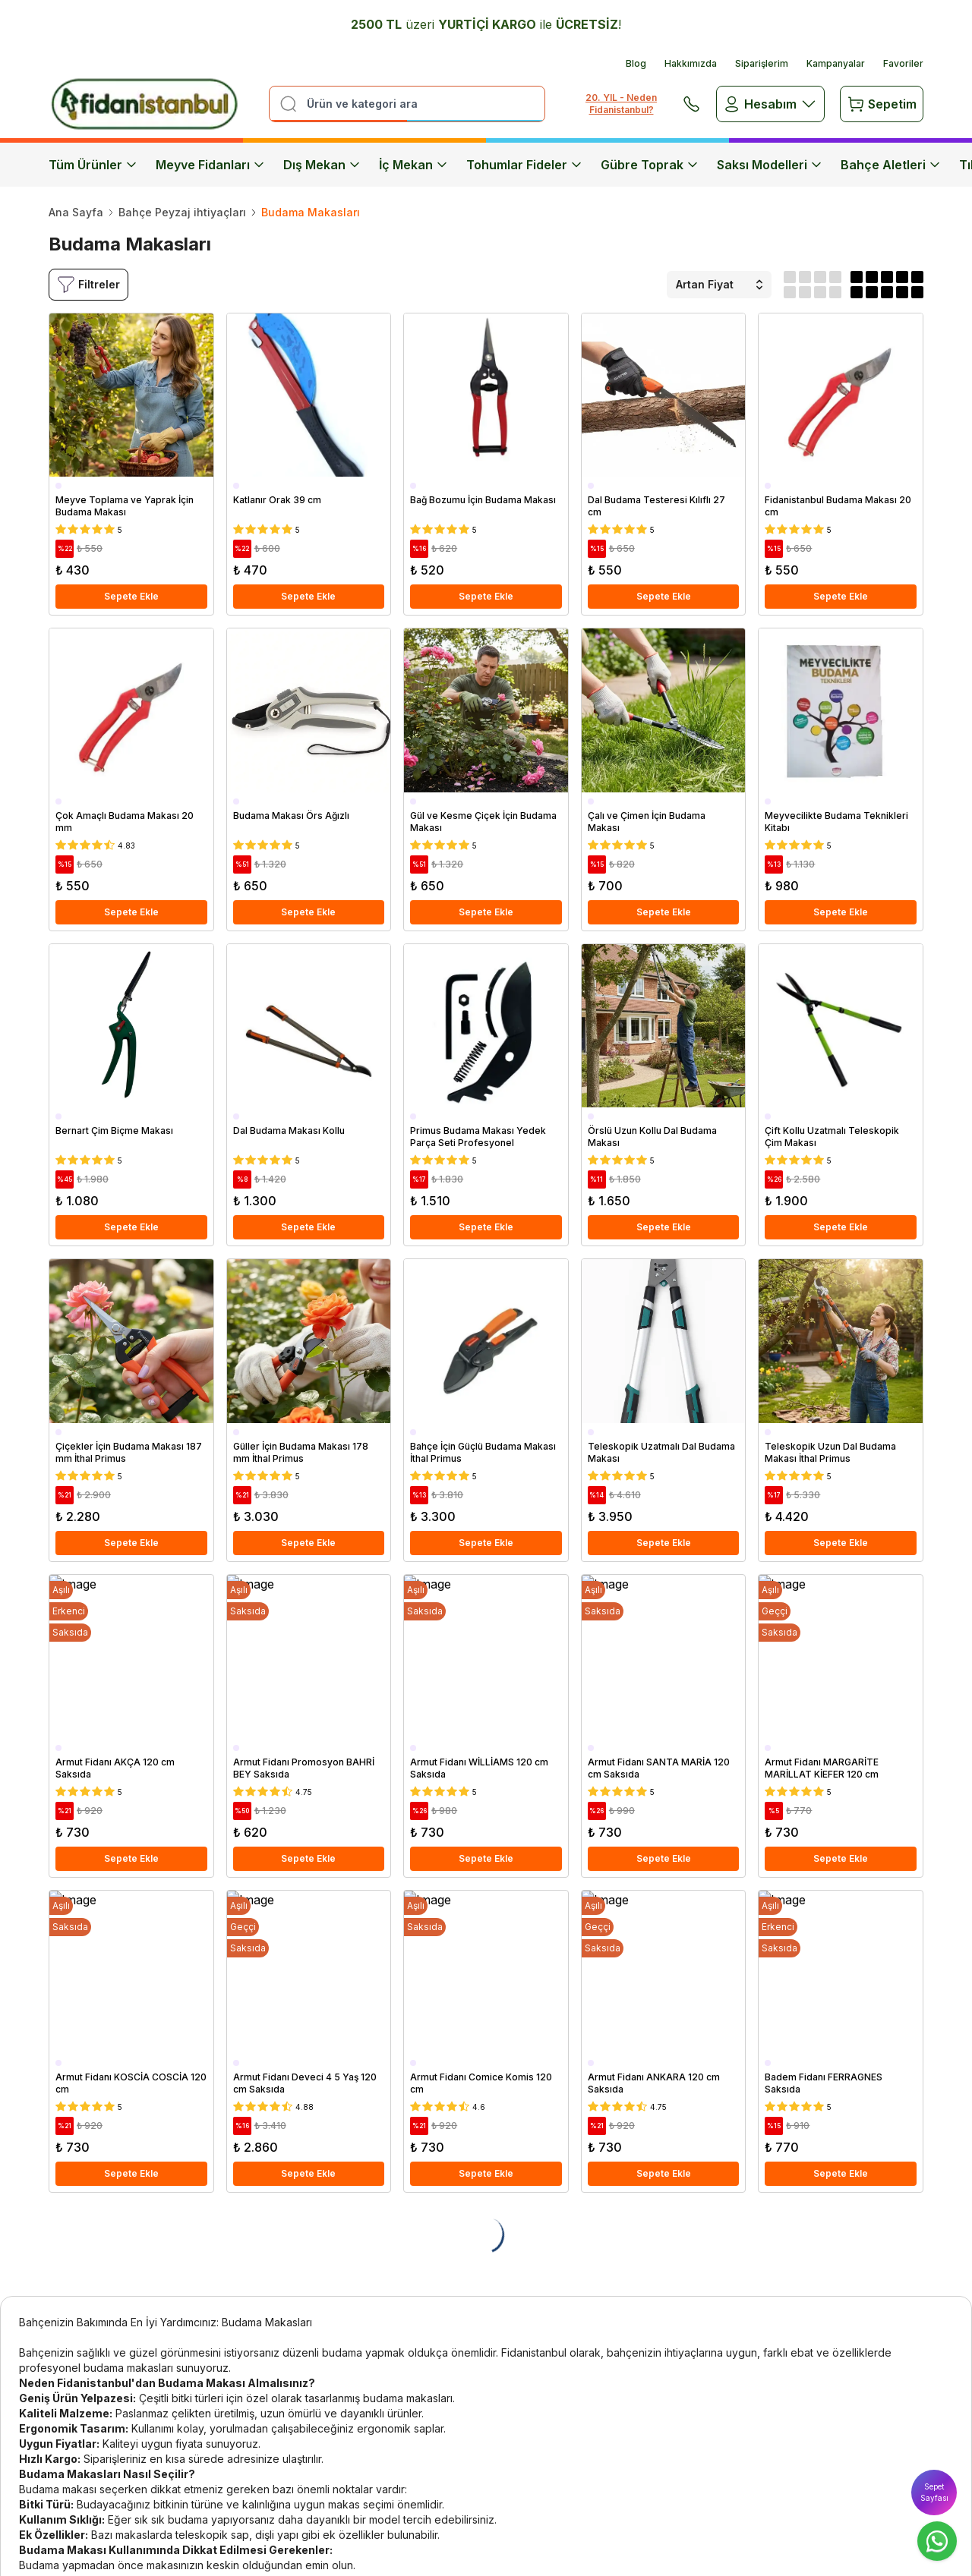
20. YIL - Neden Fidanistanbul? (621, 103)
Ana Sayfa (76, 212)
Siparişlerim (761, 63)
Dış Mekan (322, 164)
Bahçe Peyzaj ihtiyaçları (182, 212)
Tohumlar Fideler (524, 164)
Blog (636, 63)
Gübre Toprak (650, 164)
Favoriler (903, 63)
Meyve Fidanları (210, 164)
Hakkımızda (690, 63)
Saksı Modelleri (769, 164)
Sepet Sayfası (934, 2492)
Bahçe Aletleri (891, 164)
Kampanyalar (835, 63)
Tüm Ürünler (93, 164)
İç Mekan (413, 164)
